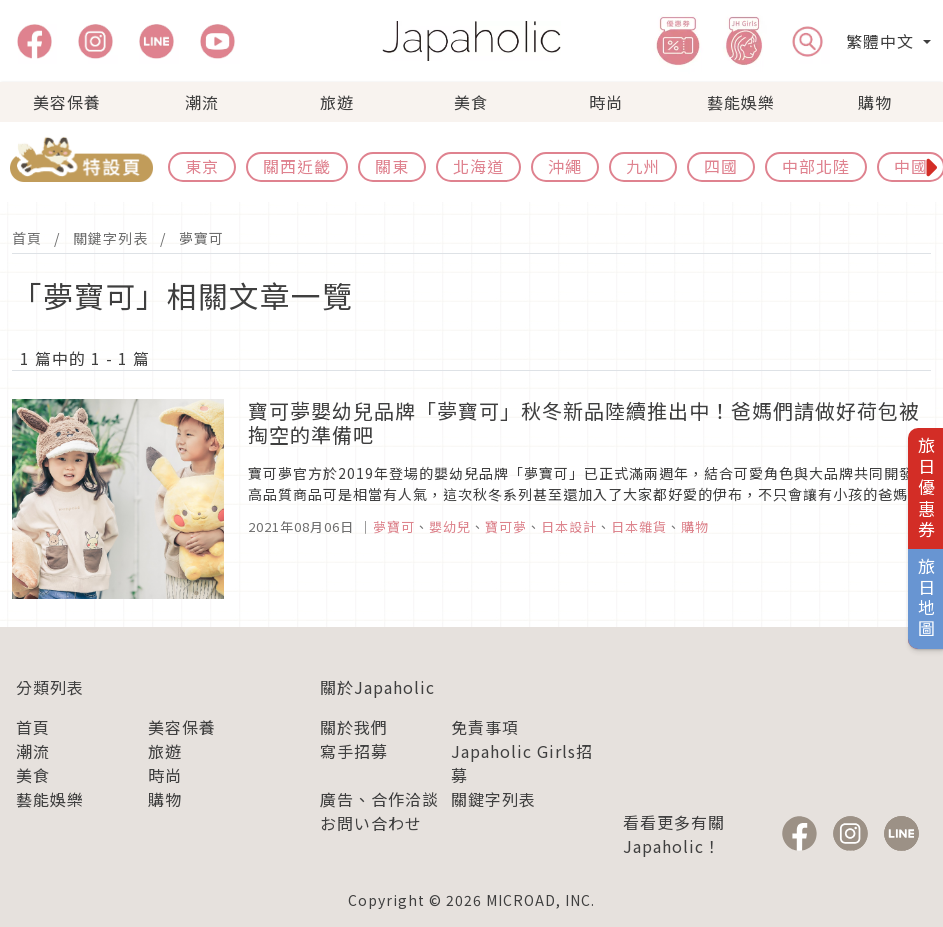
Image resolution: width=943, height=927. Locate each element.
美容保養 (67, 102)
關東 (392, 166)
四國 (721, 166)
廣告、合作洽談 (379, 799)
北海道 (478, 166)
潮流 (202, 102)
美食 (471, 102)
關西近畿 (297, 166)
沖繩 (565, 166)
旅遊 (337, 102)
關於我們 (354, 727)
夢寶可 (201, 238)
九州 (643, 166)
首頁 (27, 238)
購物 (875, 102)
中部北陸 (816, 166)
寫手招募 (354, 751)
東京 (202, 166)
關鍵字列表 (110, 238)
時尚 (606, 102)
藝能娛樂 (741, 102)
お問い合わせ (371, 823)
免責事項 (485, 727)
